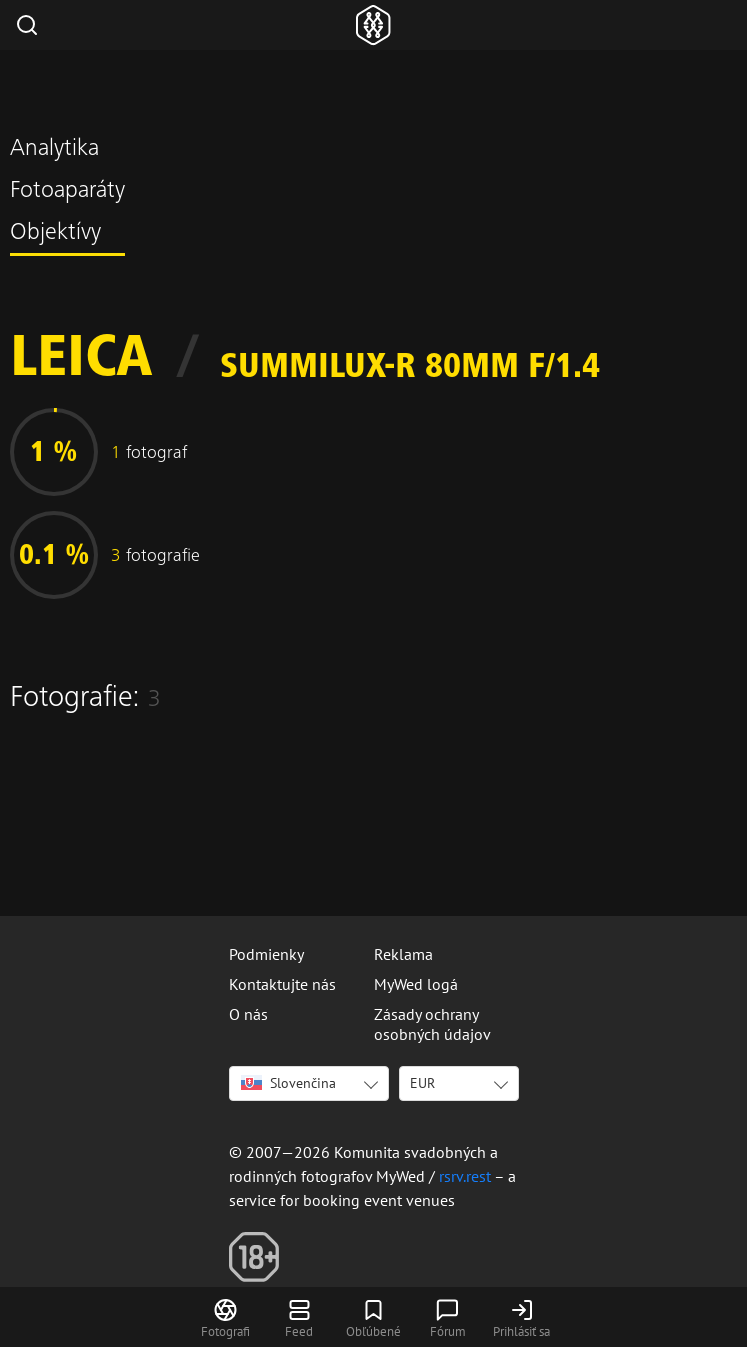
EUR (422, 1083)
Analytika (54, 150)
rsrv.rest (465, 1176)
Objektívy (55, 234)
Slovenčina (288, 1083)
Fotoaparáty (67, 192)
